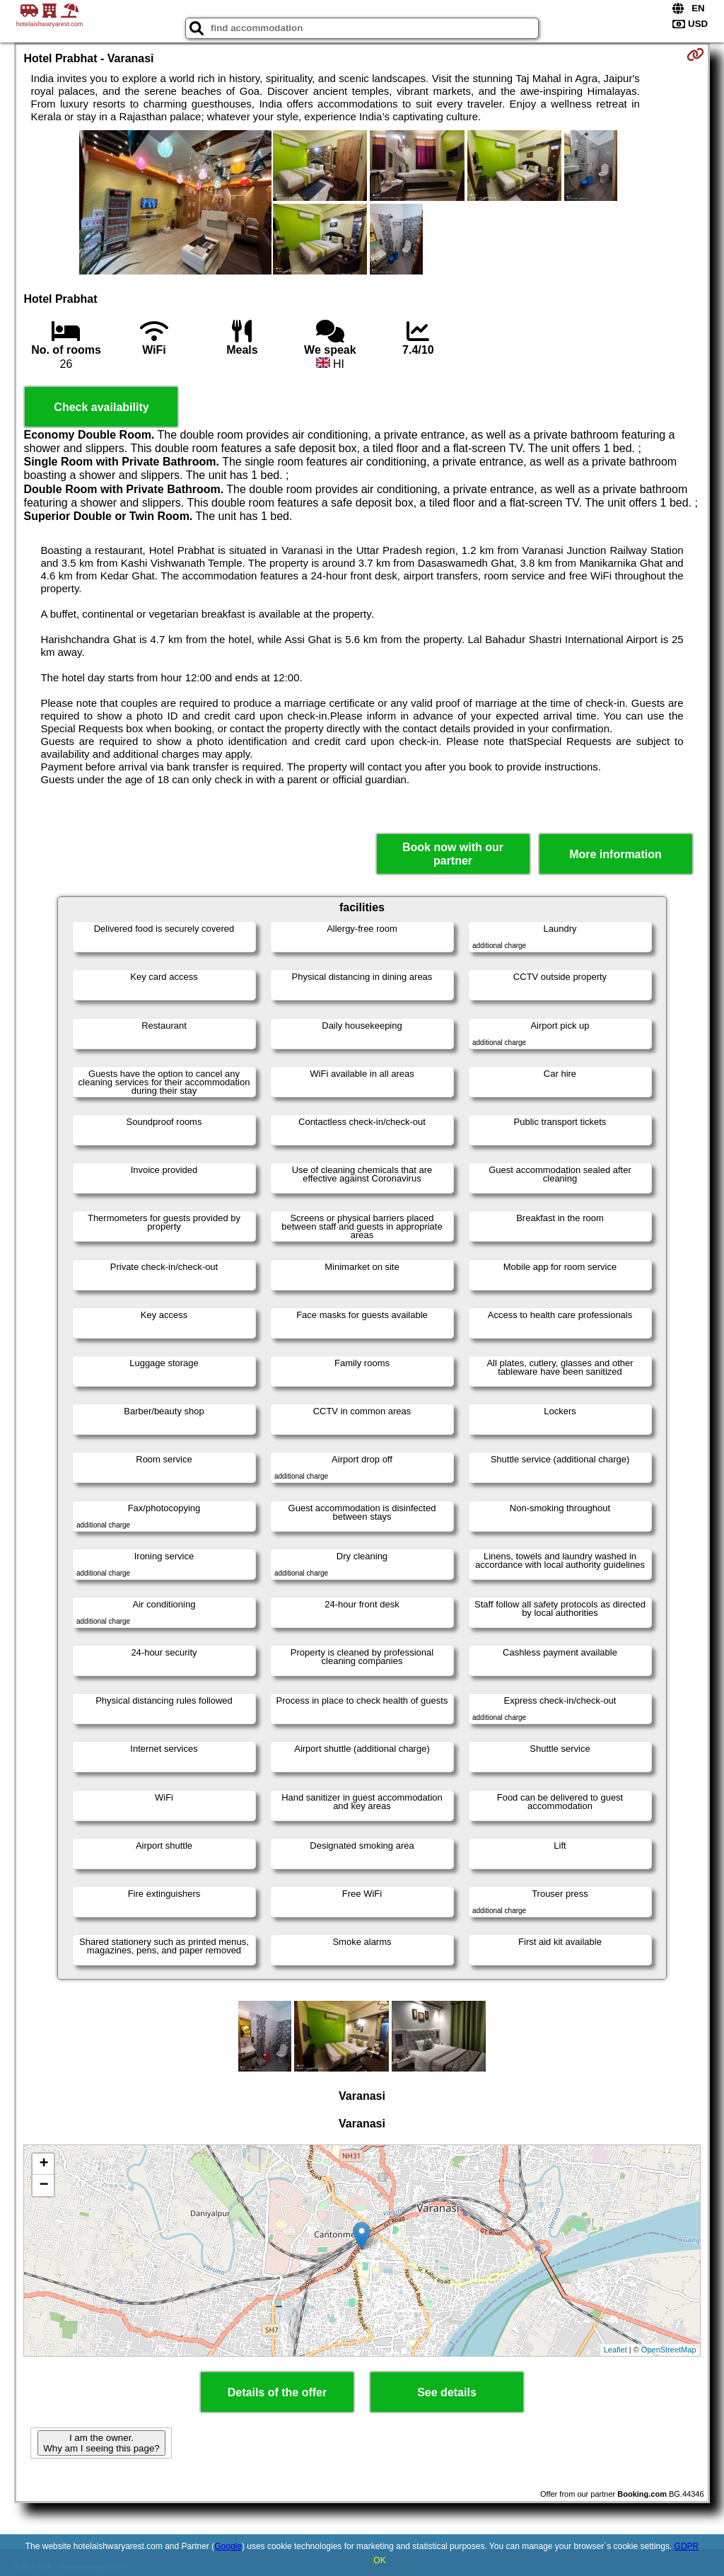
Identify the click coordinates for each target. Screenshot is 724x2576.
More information (615, 854)
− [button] (43, 2185)
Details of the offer (277, 2392)
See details (447, 2392)
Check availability (101, 407)
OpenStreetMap (668, 2349)
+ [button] (43, 2164)
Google (228, 2546)
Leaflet (615, 2349)
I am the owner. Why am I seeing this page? (101, 2443)
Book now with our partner (452, 854)
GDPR (687, 2546)
